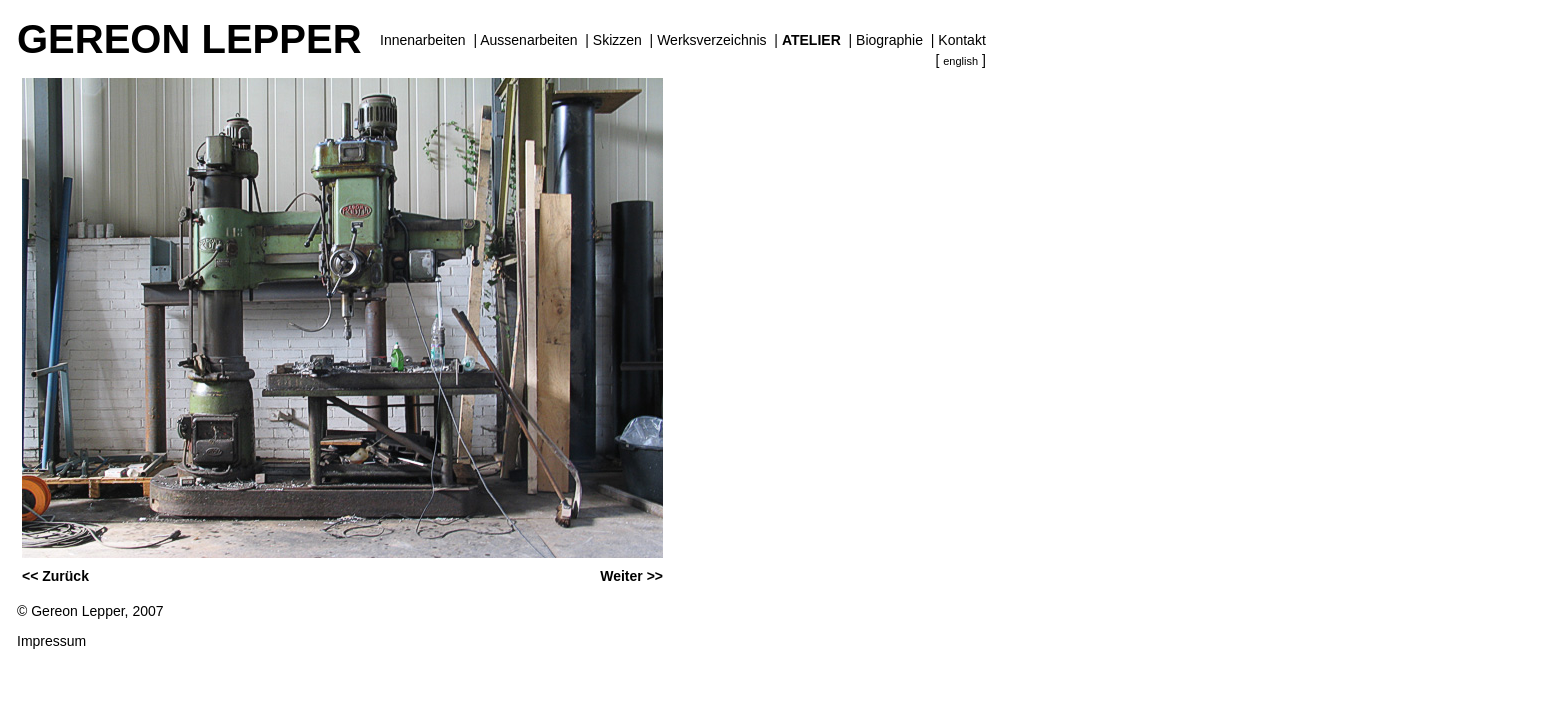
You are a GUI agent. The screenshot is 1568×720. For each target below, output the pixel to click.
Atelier (811, 40)
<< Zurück (55, 576)
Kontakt (961, 40)
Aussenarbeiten (528, 40)
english (960, 61)
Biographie (889, 40)
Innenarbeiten (423, 40)
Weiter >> (631, 576)
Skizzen (617, 40)
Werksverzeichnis (711, 40)
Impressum (51, 641)
